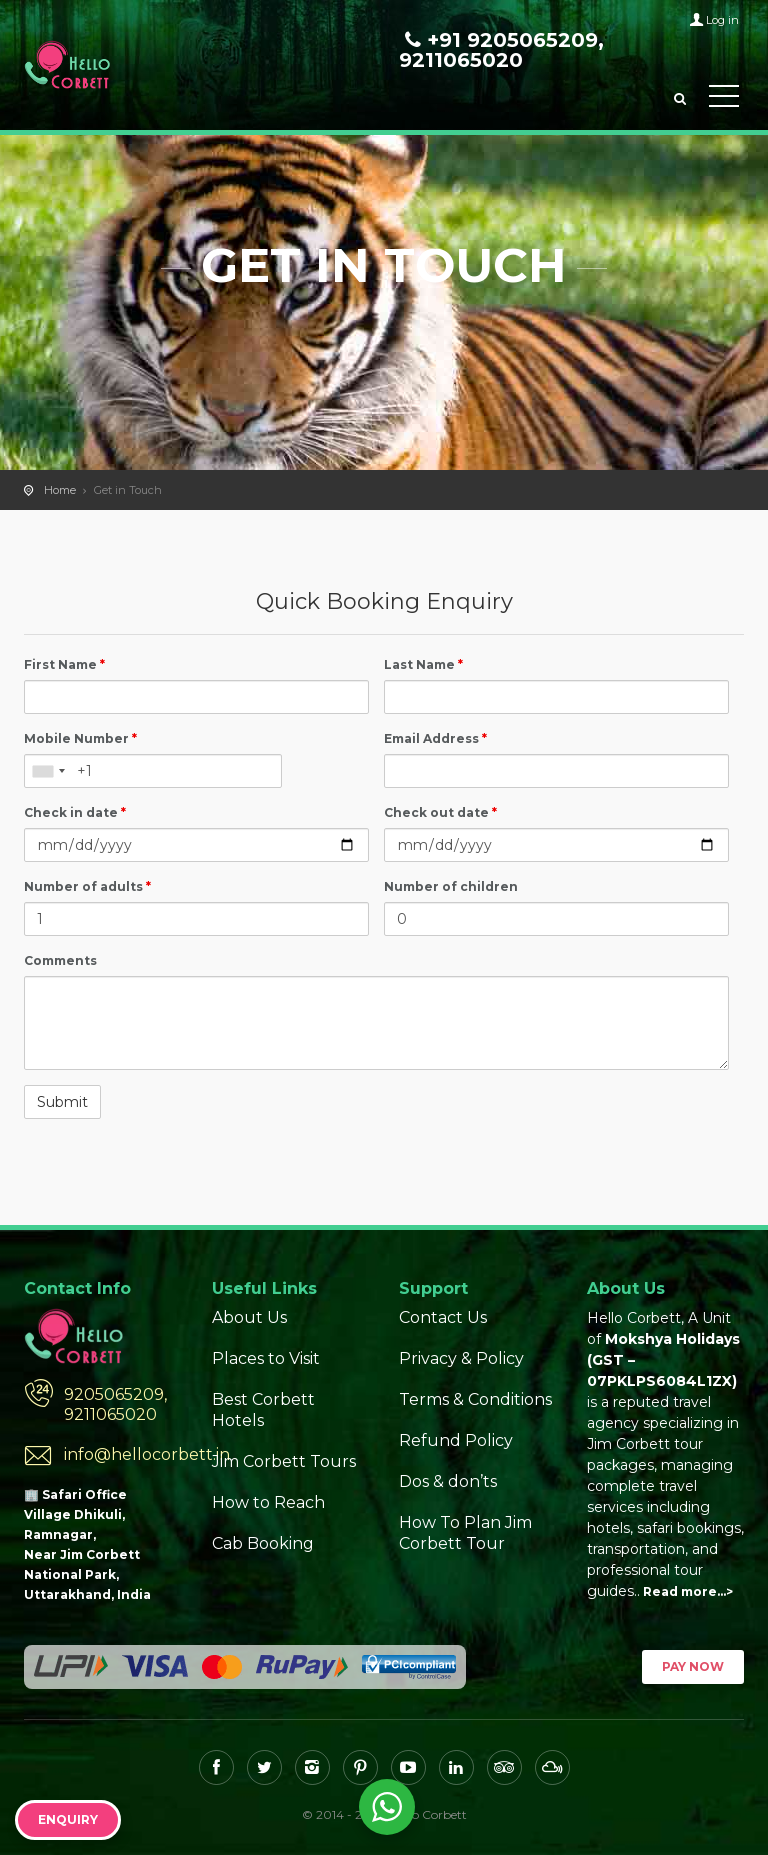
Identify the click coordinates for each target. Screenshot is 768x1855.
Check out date (440, 812)
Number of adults (87, 886)
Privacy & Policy (461, 1358)
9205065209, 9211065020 (115, 1404)
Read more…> (688, 1591)
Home (60, 490)
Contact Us (443, 1317)
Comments (60, 960)
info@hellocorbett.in (123, 1454)
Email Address (435, 738)
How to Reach (268, 1502)
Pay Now (693, 1666)
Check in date (75, 812)
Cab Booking (263, 1543)
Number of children (451, 886)
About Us (249, 1317)
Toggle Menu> (724, 96)
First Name (64, 664)
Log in (722, 20)
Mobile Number (80, 738)
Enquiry (68, 1819)
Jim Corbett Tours (284, 1461)
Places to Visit (266, 1358)
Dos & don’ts (448, 1481)
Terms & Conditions (475, 1399)
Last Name (423, 664)
